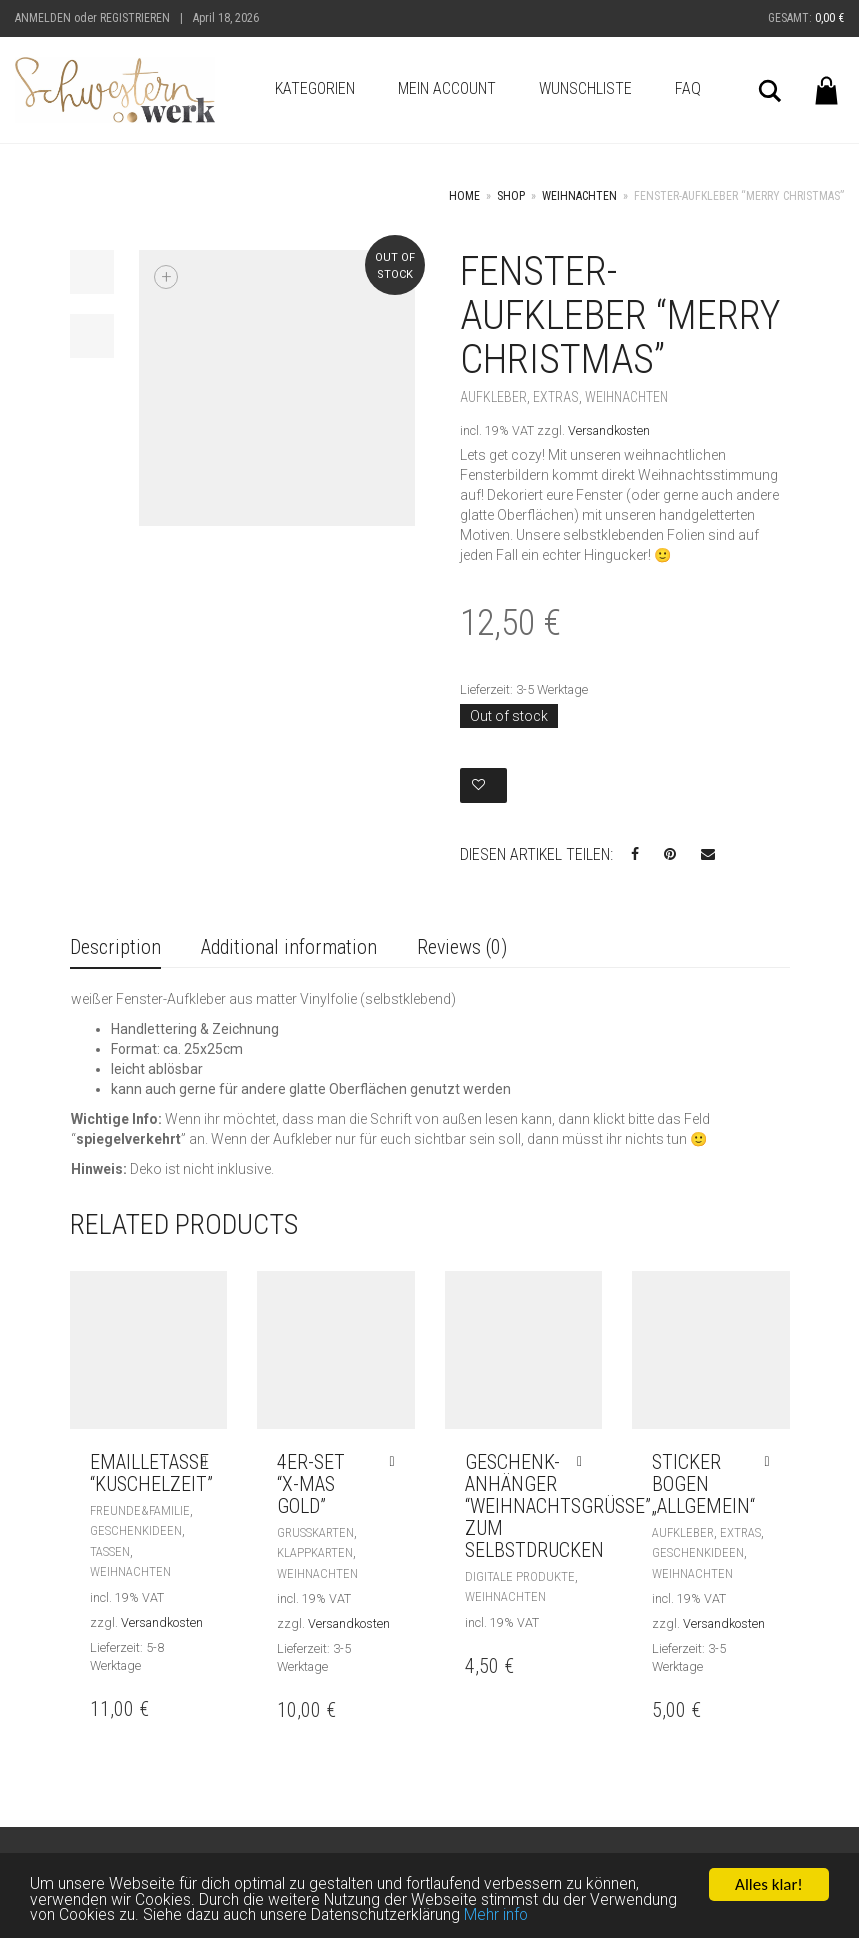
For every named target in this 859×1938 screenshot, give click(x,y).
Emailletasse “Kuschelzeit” (151, 1473)
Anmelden (43, 18)
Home (464, 196)
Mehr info (623, 1918)
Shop (511, 196)
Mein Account (447, 88)
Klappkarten (315, 1552)
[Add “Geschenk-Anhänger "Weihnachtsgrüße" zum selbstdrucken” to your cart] (584, 1462)
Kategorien (315, 88)
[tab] (115, 948)
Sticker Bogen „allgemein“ (703, 1484)
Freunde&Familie (140, 1510)
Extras (556, 397)
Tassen (110, 1551)
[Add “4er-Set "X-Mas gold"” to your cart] (396, 1462)
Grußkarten (315, 1532)
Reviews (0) (462, 947)
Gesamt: (806, 18)
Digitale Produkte (520, 1576)
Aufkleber (493, 397)
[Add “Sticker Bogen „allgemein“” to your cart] (771, 1462)
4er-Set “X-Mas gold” (311, 1484)
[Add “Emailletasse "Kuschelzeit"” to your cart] (209, 1462)
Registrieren (135, 18)
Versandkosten (609, 430)
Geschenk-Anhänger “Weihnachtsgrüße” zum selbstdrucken (558, 1506)
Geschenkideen (136, 1530)
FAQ (688, 88)
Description (115, 947)
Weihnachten (579, 196)
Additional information (289, 947)
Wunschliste (585, 88)
